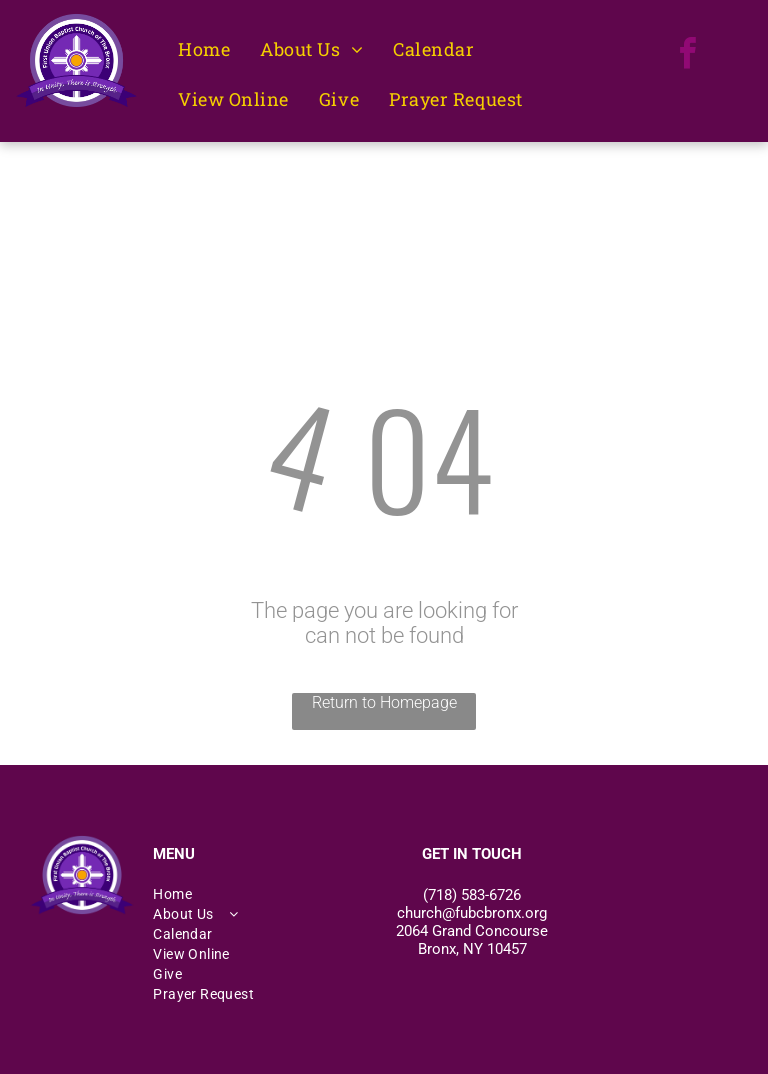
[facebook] (687, 56)
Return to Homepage (384, 702)
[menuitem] (204, 49)
